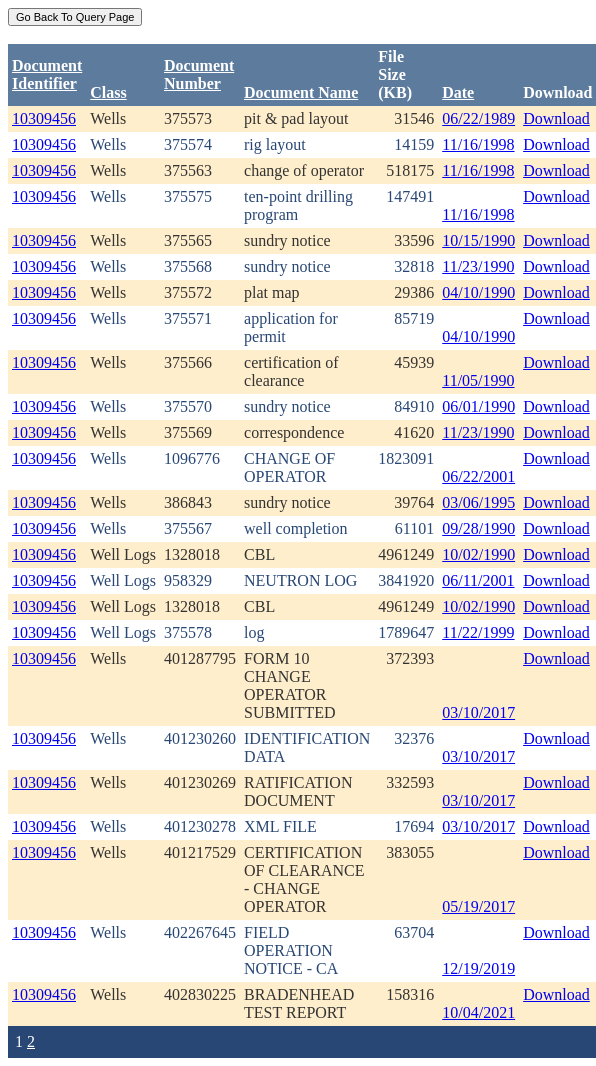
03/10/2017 (478, 712)
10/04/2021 (478, 1012)
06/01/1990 (478, 406)
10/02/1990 (478, 554)
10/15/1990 (478, 240)
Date (458, 92)
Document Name (301, 92)
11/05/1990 (478, 380)
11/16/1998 (478, 144)
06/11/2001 (478, 580)
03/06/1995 (478, 502)
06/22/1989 (478, 118)
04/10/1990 (478, 292)
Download (556, 118)
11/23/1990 (478, 266)
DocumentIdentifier (47, 74)
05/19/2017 (478, 906)
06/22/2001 (478, 476)
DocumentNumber (199, 74)
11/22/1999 (478, 632)
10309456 (44, 118)
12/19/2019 (478, 968)
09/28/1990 (478, 528)
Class (108, 92)
